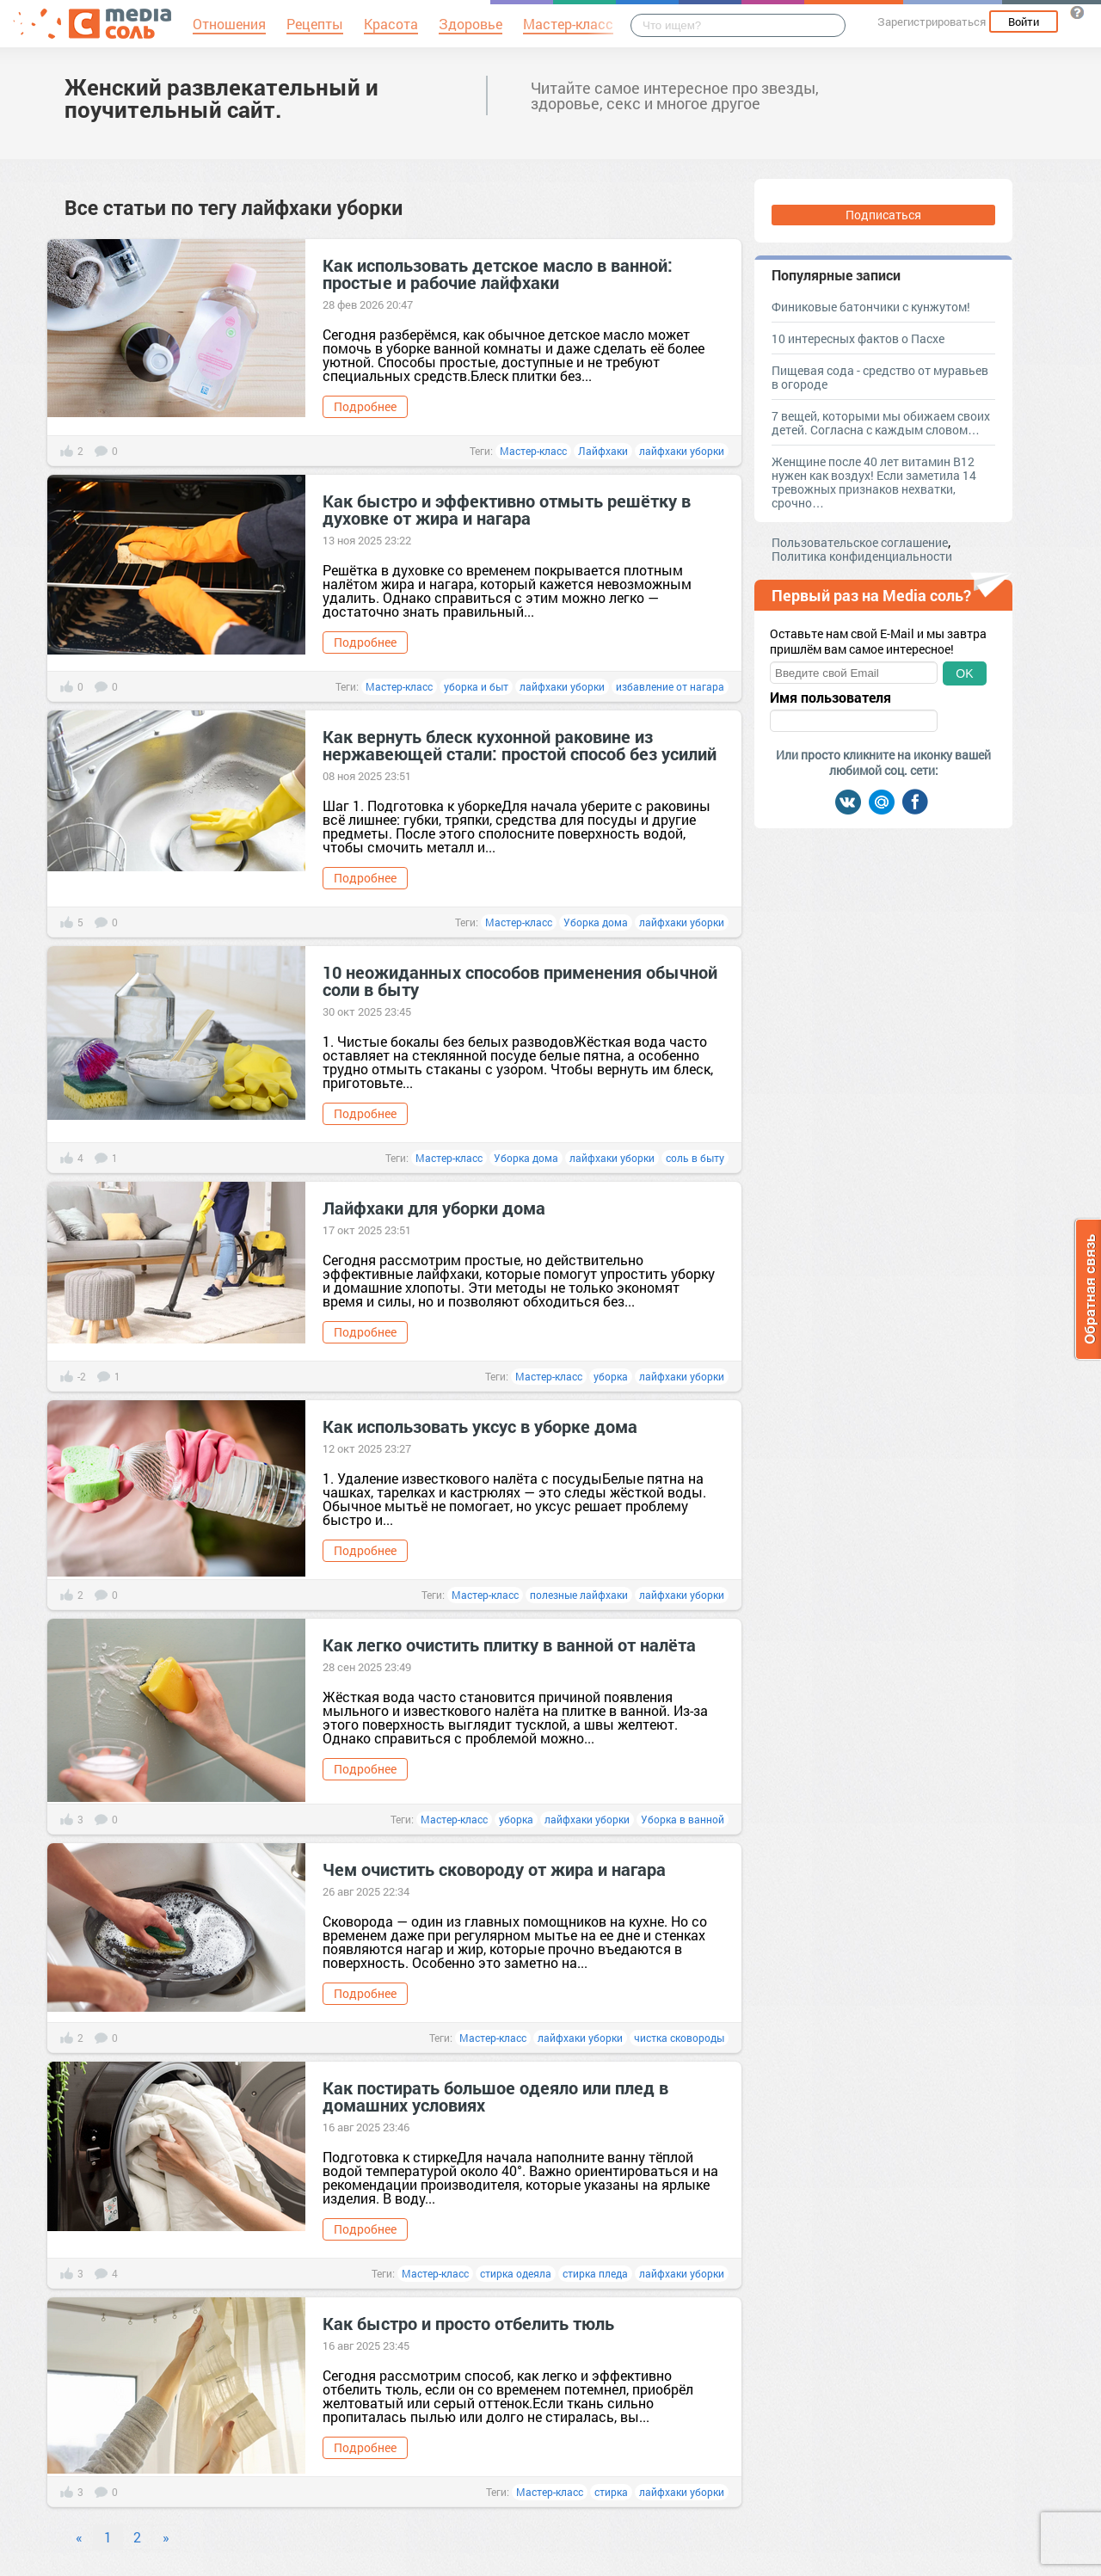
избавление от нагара (670, 686)
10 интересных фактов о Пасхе (858, 338)
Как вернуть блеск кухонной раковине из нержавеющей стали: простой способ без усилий (520, 745)
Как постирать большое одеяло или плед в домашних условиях (495, 2096)
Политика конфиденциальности (862, 556)
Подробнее (365, 406)
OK (964, 673)
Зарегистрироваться (931, 21)
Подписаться (883, 214)
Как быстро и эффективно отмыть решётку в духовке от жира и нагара (507, 509)
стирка (611, 2492)
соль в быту (695, 1158)
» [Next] (166, 2537)
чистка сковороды (679, 2037)
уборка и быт (476, 686)
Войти (1023, 21)
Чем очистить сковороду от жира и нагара (494, 1869)
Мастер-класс (533, 451)
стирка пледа (595, 2273)
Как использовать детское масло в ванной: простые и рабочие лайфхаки (498, 273)
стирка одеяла (515, 2273)
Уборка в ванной (682, 1819)
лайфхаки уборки (681, 451)
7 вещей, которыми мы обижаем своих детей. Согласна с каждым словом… (881, 423)
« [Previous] (79, 2537)
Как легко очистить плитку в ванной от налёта (509, 1644)
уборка (611, 1376)
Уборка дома (595, 922)
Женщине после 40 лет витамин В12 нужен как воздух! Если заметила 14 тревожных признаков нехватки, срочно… (874, 482)
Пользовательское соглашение (860, 542)
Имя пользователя (830, 697)
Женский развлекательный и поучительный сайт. (221, 98)
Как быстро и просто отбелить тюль (468, 2323)
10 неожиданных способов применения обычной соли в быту (520, 980)
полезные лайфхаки (579, 1595)
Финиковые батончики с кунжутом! (871, 306)
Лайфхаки (603, 451)
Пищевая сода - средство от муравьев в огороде (880, 377)
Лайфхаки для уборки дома (434, 1207)
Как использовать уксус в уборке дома (480, 1426)
